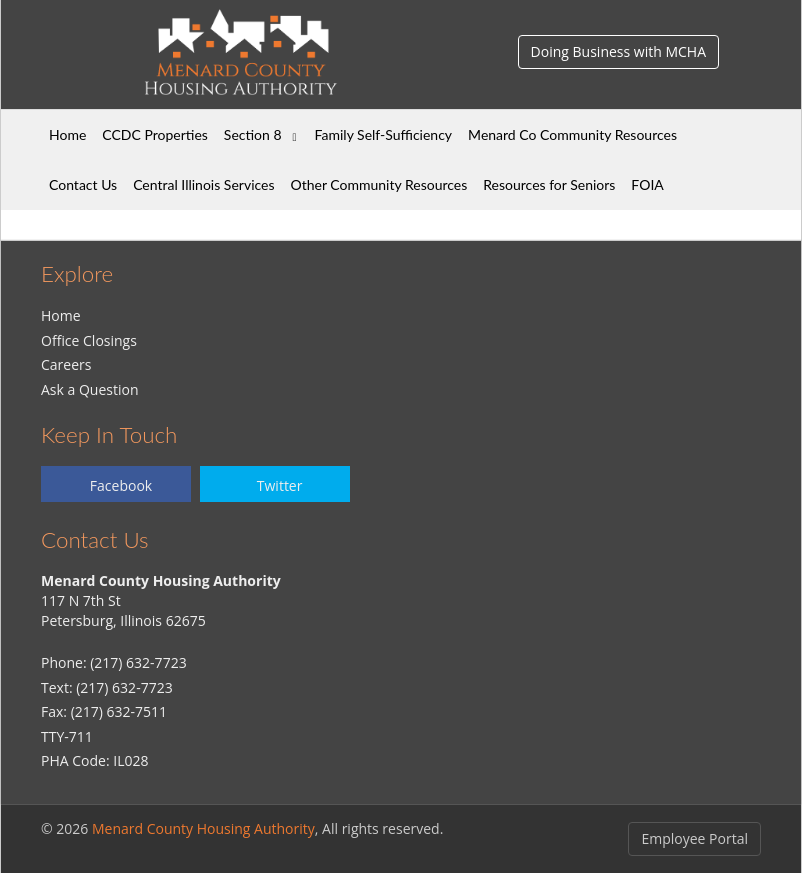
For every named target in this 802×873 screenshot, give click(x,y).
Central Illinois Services (203, 184)
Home (67, 134)
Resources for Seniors (549, 184)
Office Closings (89, 340)
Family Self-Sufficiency (384, 134)
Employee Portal (694, 838)
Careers (66, 364)
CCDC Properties (155, 134)
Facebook (121, 485)
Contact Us (83, 184)
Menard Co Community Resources (572, 134)
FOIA (647, 184)
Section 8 (253, 134)
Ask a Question (89, 389)
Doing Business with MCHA (618, 51)
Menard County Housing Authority (203, 828)
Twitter (280, 485)
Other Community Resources (379, 184)
